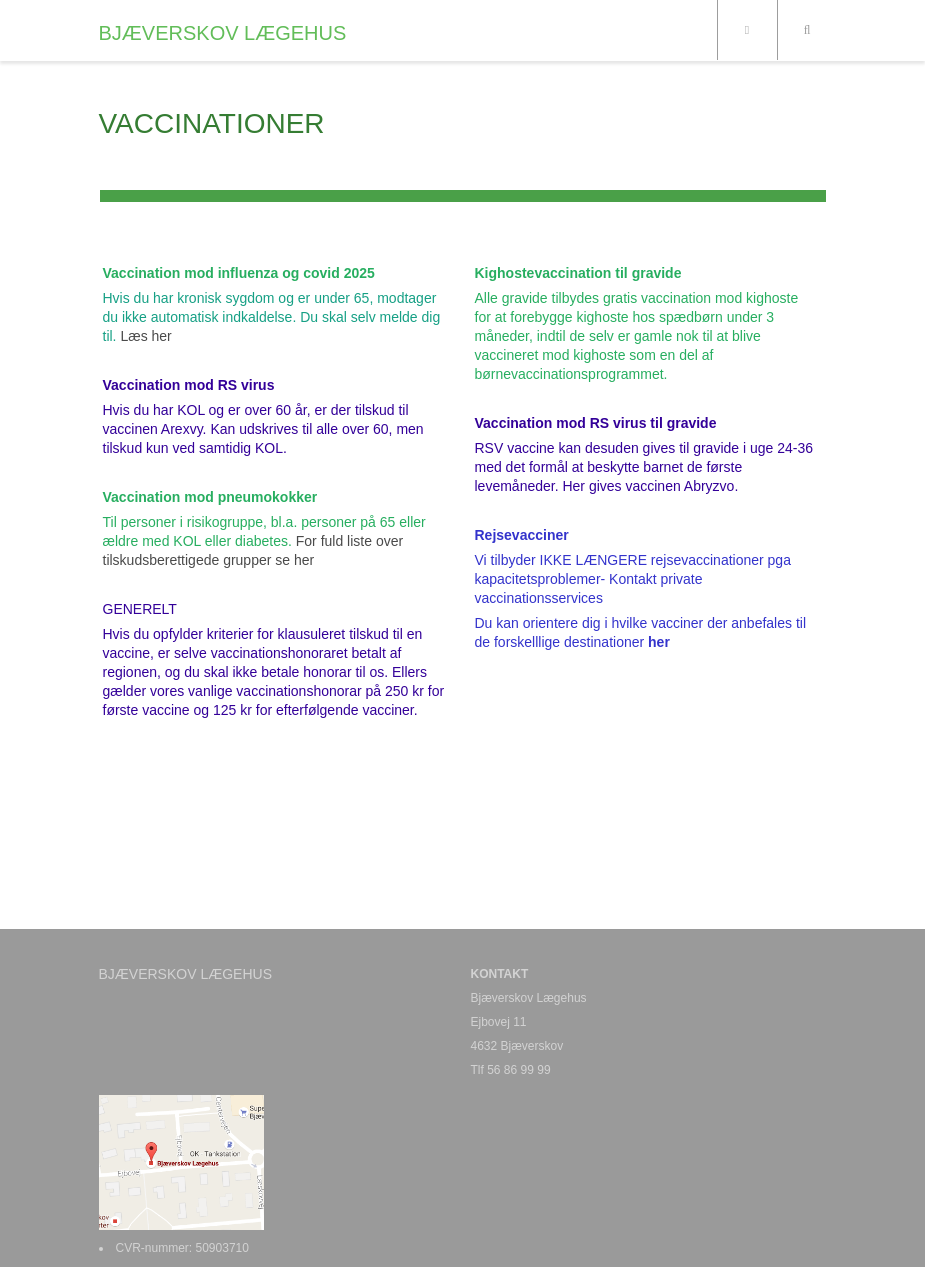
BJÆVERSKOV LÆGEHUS (223, 33)
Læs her (144, 336)
